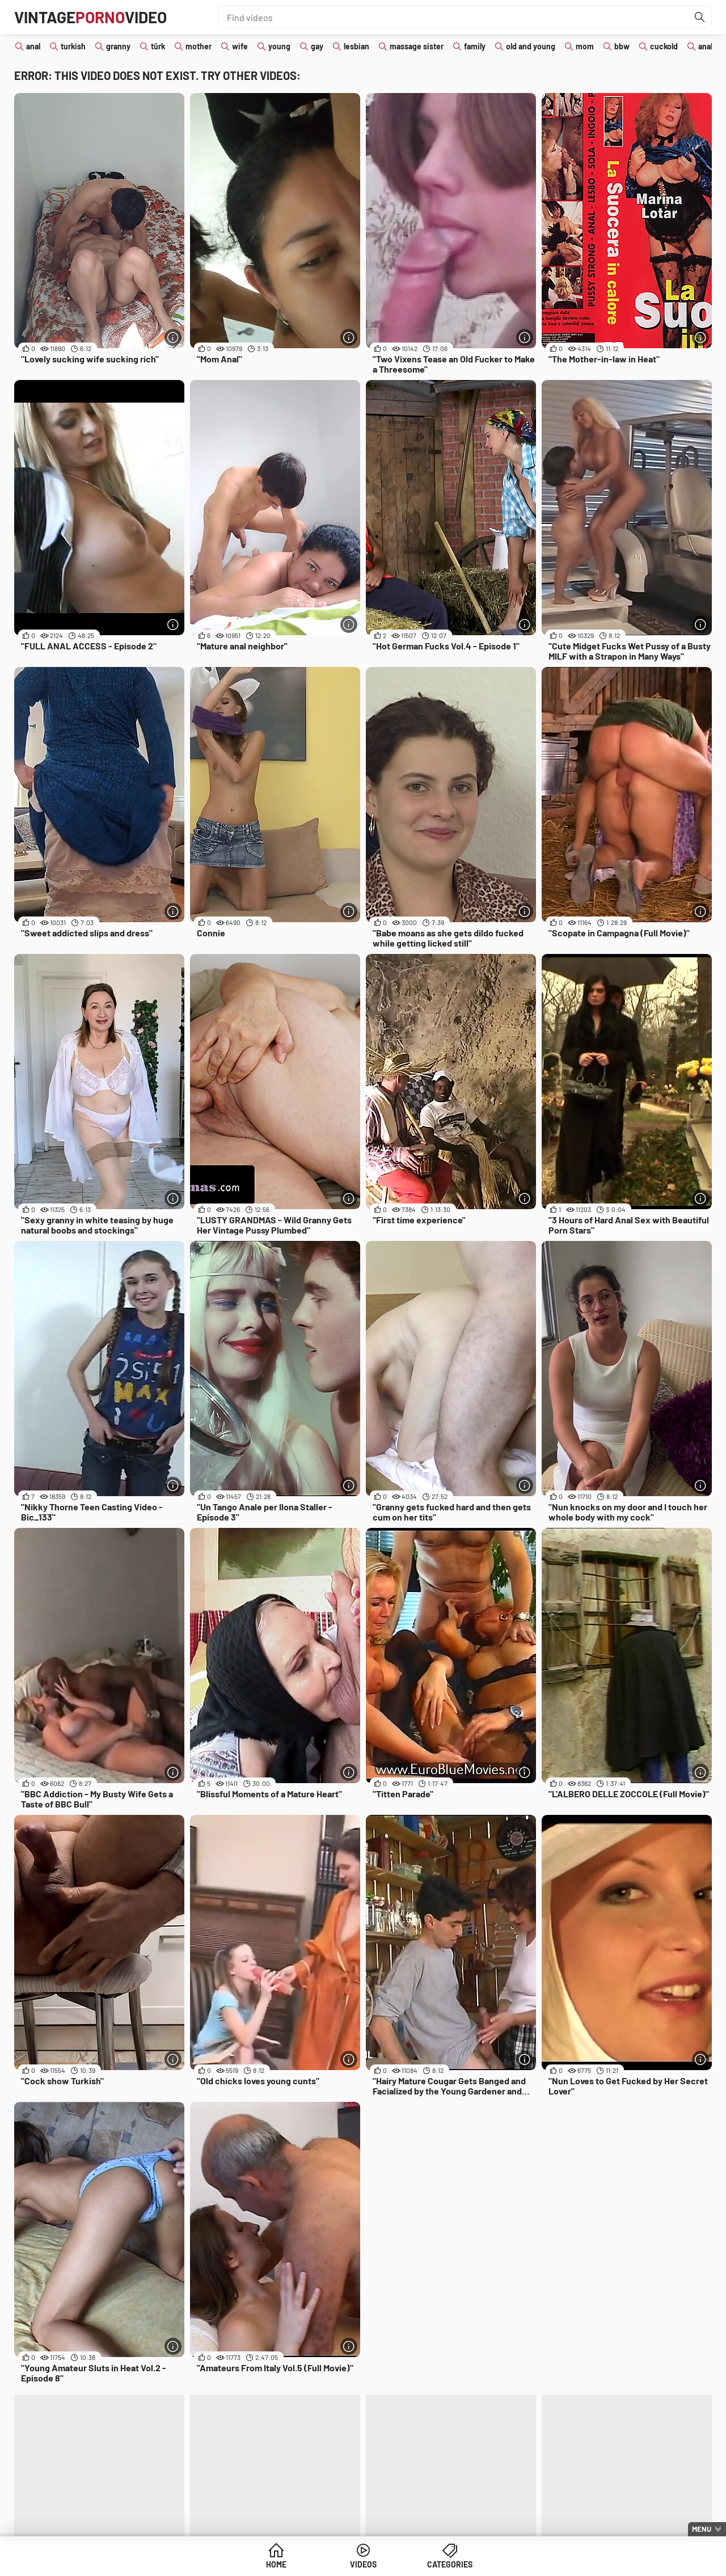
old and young (530, 46)
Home (276, 2564)
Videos (363, 2564)
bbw (622, 46)
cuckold (664, 46)
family (475, 46)
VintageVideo (90, 17)
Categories (449, 2564)
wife (240, 46)
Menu (701, 2528)
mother (198, 46)
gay (317, 46)
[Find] (700, 17)
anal (33, 46)
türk (158, 46)
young (279, 46)
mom (585, 46)
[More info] (173, 337)
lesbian (356, 46)
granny (118, 46)
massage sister (417, 46)
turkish (73, 46)
